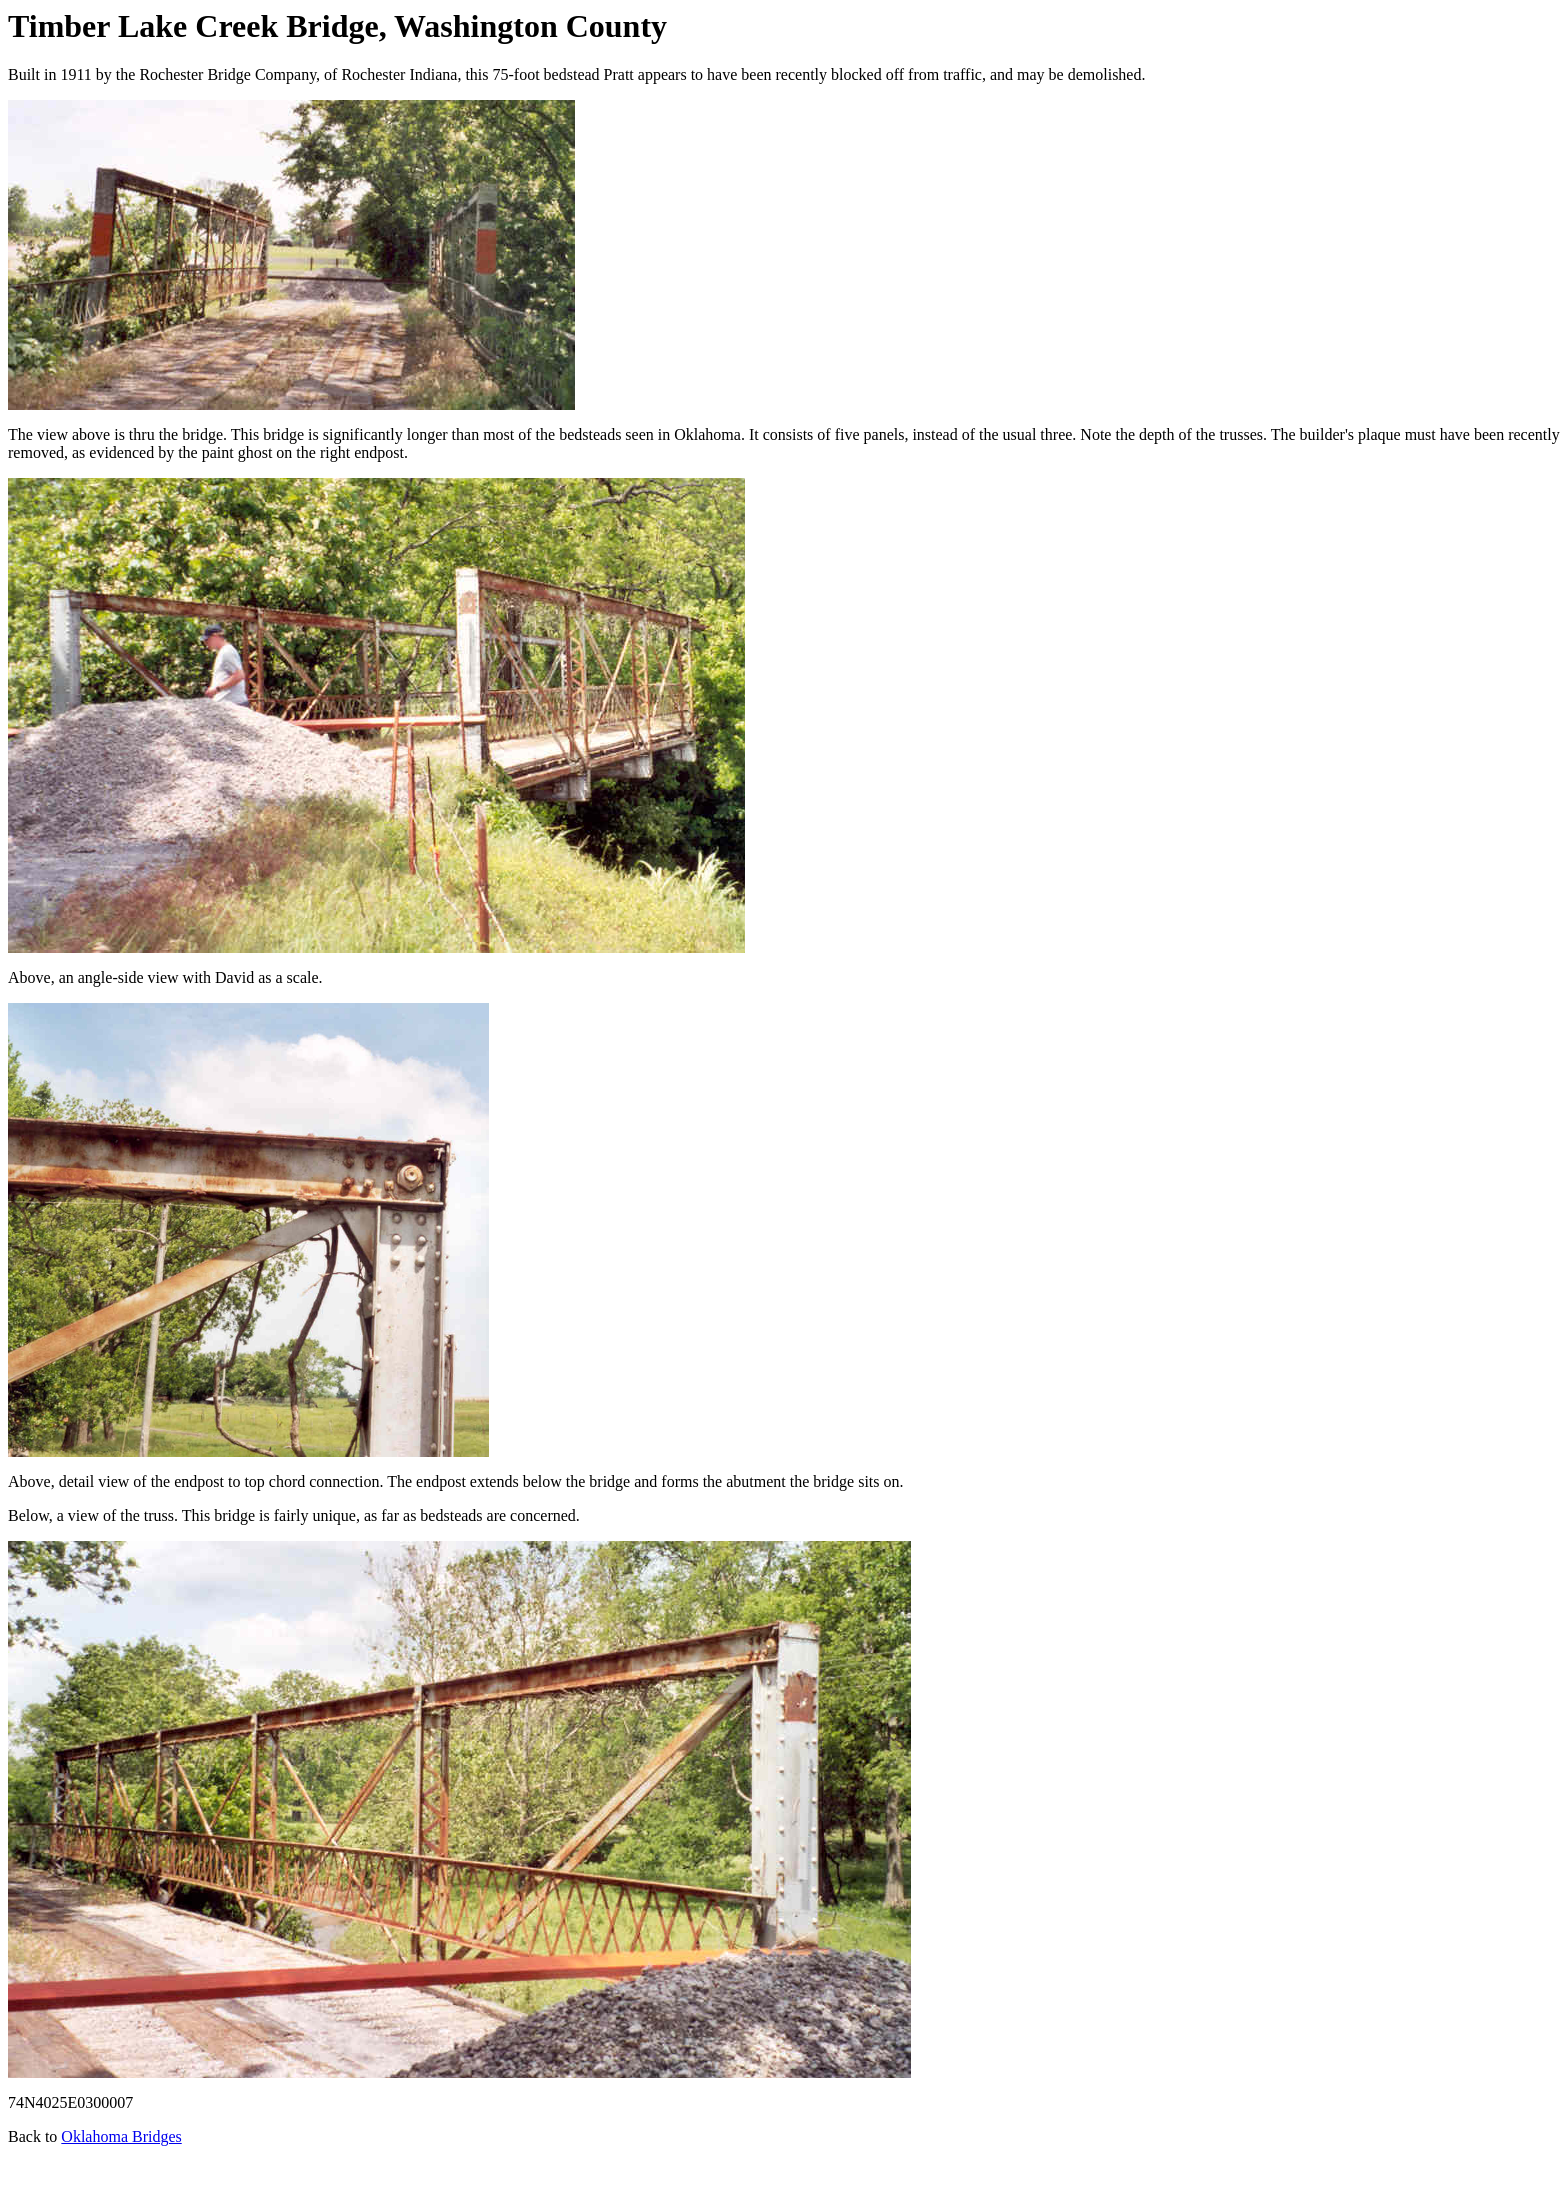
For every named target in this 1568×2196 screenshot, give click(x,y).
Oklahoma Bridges (121, 2136)
